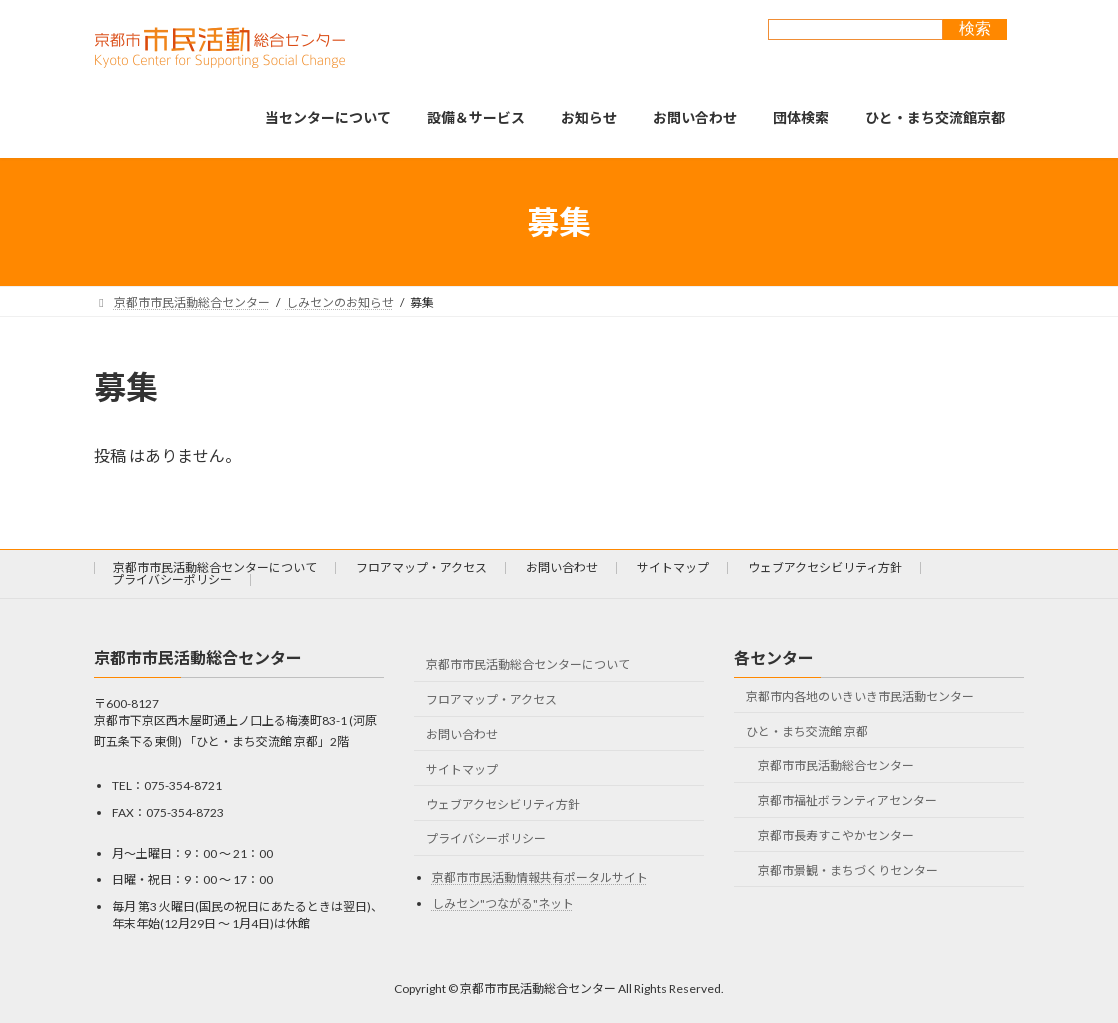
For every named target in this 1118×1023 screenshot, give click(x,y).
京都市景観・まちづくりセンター (848, 870)
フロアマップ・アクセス (421, 567)
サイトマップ (673, 567)
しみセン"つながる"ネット (503, 903)
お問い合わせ (562, 567)
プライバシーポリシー (172, 579)
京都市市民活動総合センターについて (215, 567)
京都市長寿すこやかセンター (836, 835)
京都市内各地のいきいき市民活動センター (860, 696)
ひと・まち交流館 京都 (807, 731)
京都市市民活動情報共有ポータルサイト (540, 877)
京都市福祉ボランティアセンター (847, 800)
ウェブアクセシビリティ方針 (825, 567)
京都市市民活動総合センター (836, 765)
